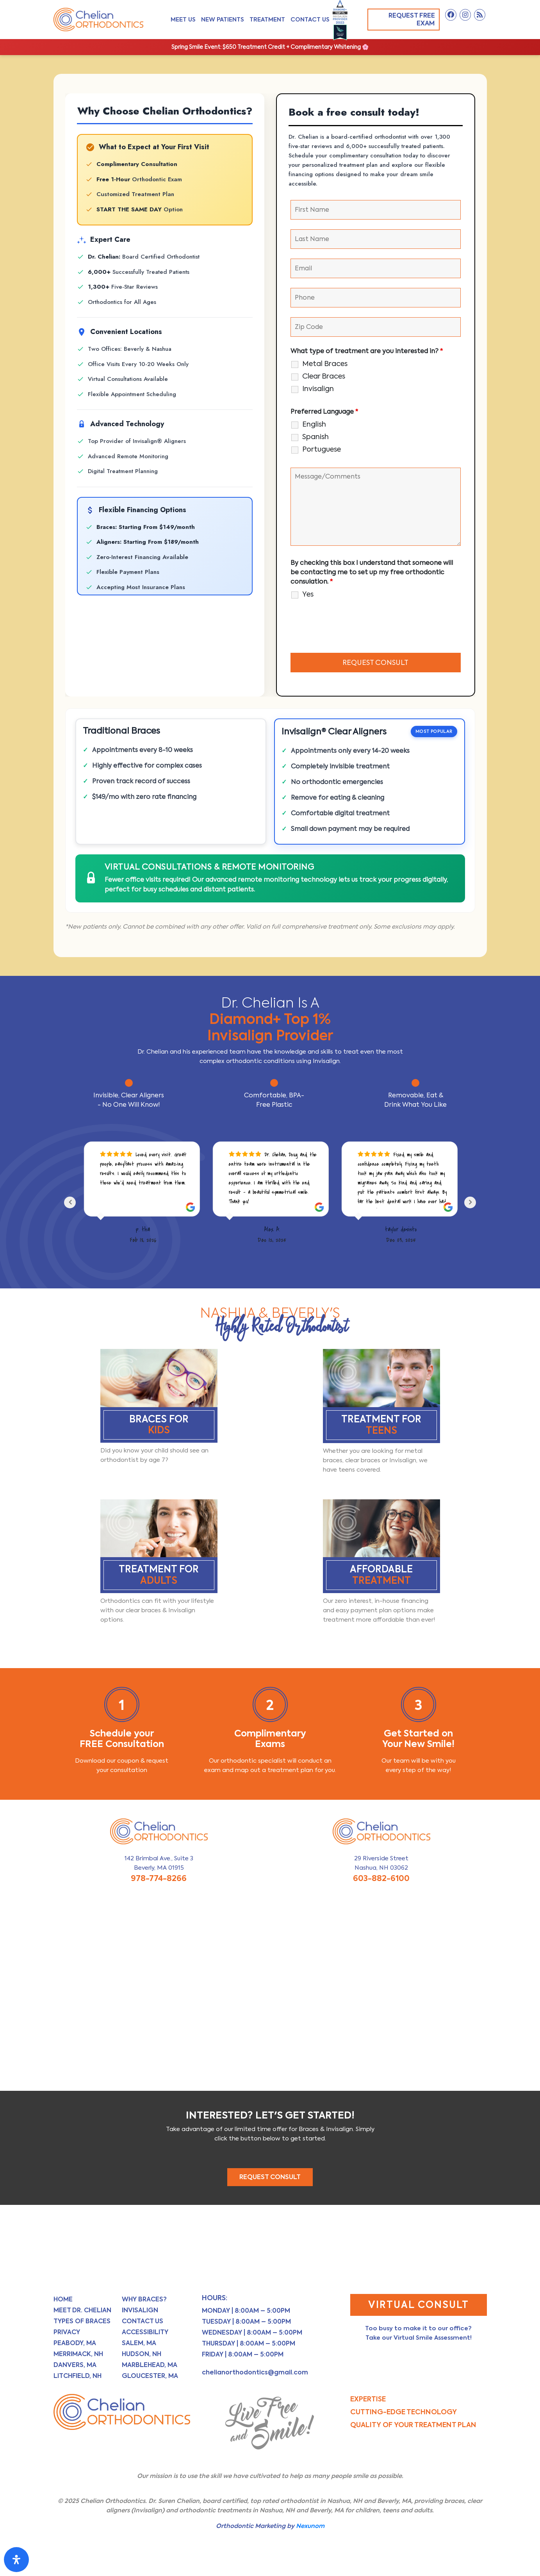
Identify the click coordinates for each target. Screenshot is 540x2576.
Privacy (66, 2333)
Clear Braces (323, 376)
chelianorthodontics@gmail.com (255, 2373)
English (314, 424)
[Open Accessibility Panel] (16, 2559)
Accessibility (145, 2333)
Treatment (267, 19)
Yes (308, 594)
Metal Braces (325, 364)
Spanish (315, 437)
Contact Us (310, 19)
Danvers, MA (74, 2366)
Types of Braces (81, 2322)
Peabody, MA (74, 2344)
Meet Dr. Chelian (82, 2311)
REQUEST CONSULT (270, 2178)
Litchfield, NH (77, 2377)
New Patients (222, 19)
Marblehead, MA (149, 2366)
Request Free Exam (407, 19)
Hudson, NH (141, 2355)
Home (63, 2300)
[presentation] (349, 628)
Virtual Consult (418, 2306)
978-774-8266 (159, 1879)
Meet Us (183, 19)
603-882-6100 (381, 1879)
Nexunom (310, 2527)
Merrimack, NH (78, 2355)
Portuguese (321, 449)
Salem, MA (139, 2344)
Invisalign (318, 389)
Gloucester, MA (150, 2377)
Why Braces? (144, 2300)
